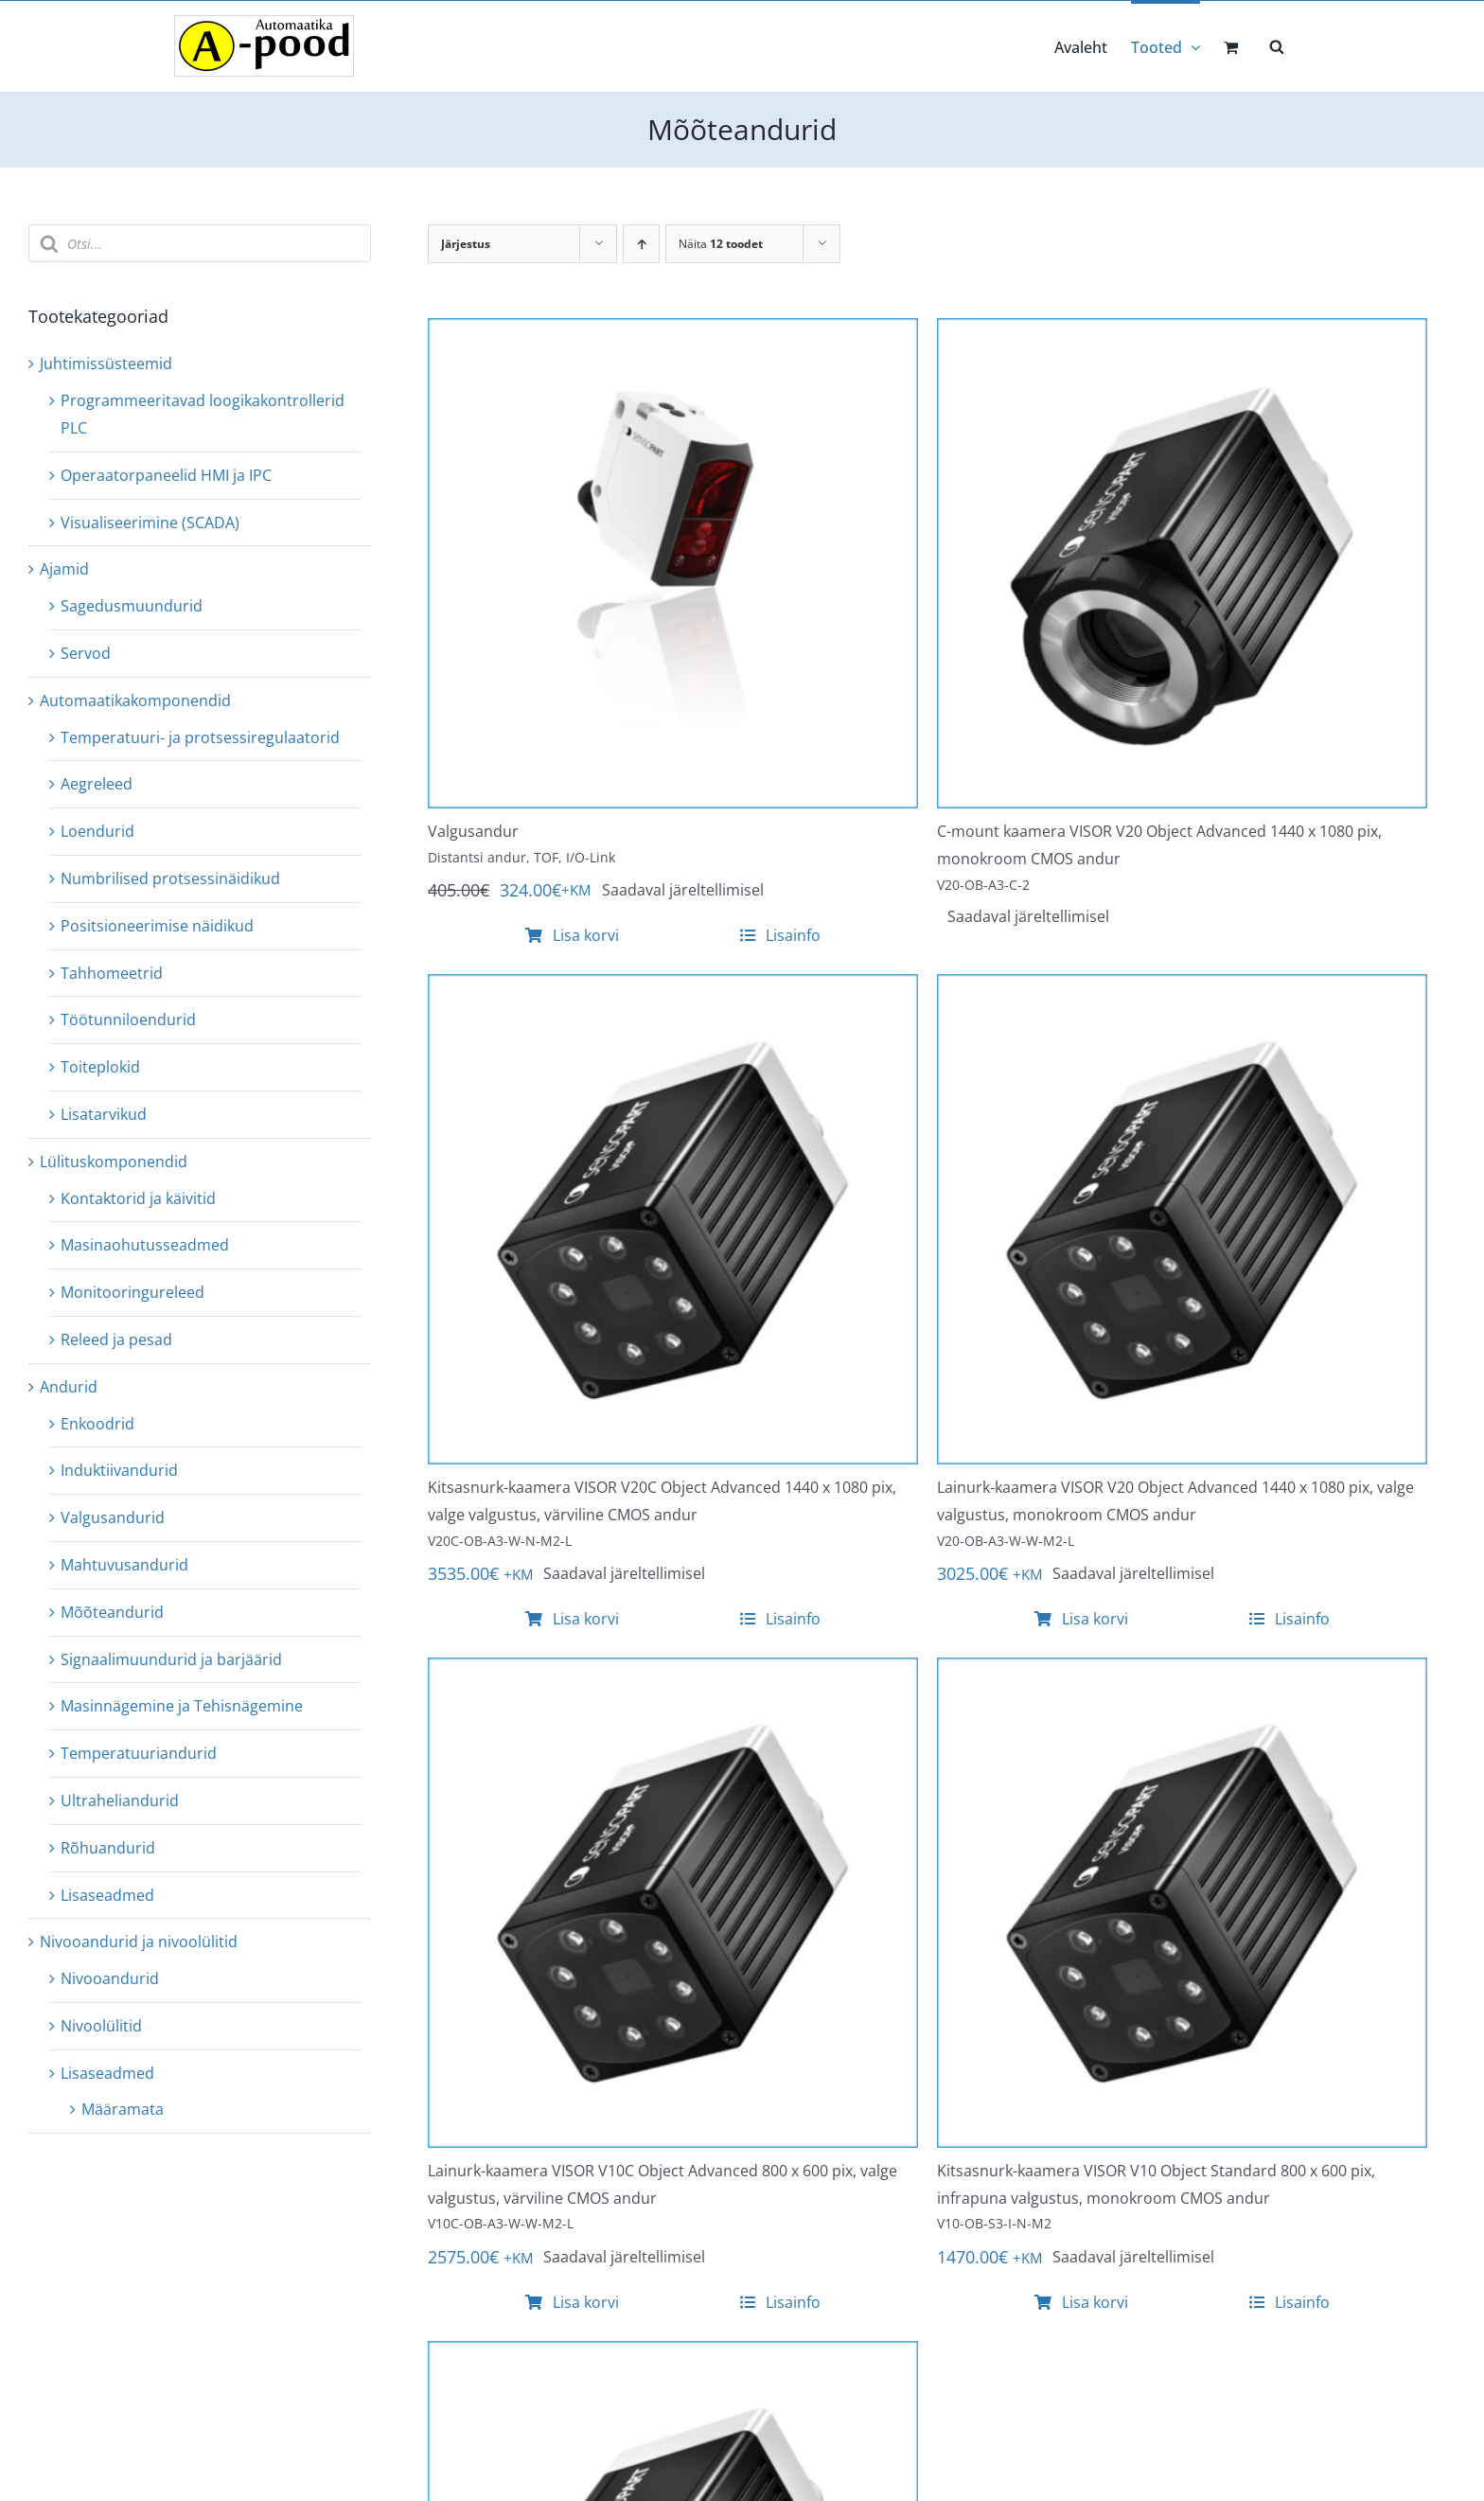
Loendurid (97, 831)
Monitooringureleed (132, 1292)
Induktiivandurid (119, 1470)
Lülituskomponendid (113, 1161)
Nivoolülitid (101, 2025)
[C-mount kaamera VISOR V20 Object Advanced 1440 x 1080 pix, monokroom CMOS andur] (1182, 331)
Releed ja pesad (116, 1339)
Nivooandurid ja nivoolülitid (139, 1941)
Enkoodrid (97, 1423)
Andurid (68, 1386)
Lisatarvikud (104, 1114)
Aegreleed (96, 783)
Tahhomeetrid (112, 973)
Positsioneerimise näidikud (157, 925)
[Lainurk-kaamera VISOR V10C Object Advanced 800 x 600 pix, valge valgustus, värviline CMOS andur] (673, 1670)
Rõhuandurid (108, 1847)
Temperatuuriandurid (139, 1753)
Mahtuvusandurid (124, 1564)
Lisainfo (780, 935)
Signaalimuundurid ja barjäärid (171, 1659)
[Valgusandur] (673, 331)
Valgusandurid (113, 1517)
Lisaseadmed (107, 1895)
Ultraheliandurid (120, 1800)
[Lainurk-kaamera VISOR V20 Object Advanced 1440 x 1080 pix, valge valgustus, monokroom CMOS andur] (1182, 987)
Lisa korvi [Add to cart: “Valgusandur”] (572, 935)
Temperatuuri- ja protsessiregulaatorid (200, 737)
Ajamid (64, 569)
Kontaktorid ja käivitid (138, 1198)
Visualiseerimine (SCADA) (150, 522)
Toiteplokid (100, 1066)
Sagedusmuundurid (132, 605)
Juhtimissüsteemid (106, 363)
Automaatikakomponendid (135, 700)
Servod (86, 653)
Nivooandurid (110, 1978)
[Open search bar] (1276, 45)
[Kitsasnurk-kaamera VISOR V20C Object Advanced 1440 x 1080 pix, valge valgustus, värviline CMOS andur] (673, 987)
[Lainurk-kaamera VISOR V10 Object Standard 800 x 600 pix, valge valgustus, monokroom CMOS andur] (673, 2354)
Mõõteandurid (112, 1612)
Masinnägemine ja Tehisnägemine (182, 1705)
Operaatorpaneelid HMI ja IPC (166, 475)
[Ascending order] (641, 243)
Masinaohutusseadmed (145, 1244)
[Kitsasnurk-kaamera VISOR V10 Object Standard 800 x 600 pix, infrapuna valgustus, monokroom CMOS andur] (1182, 1670)
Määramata (122, 2109)
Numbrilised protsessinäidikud (170, 878)
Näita (721, 244)
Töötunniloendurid (128, 1019)
